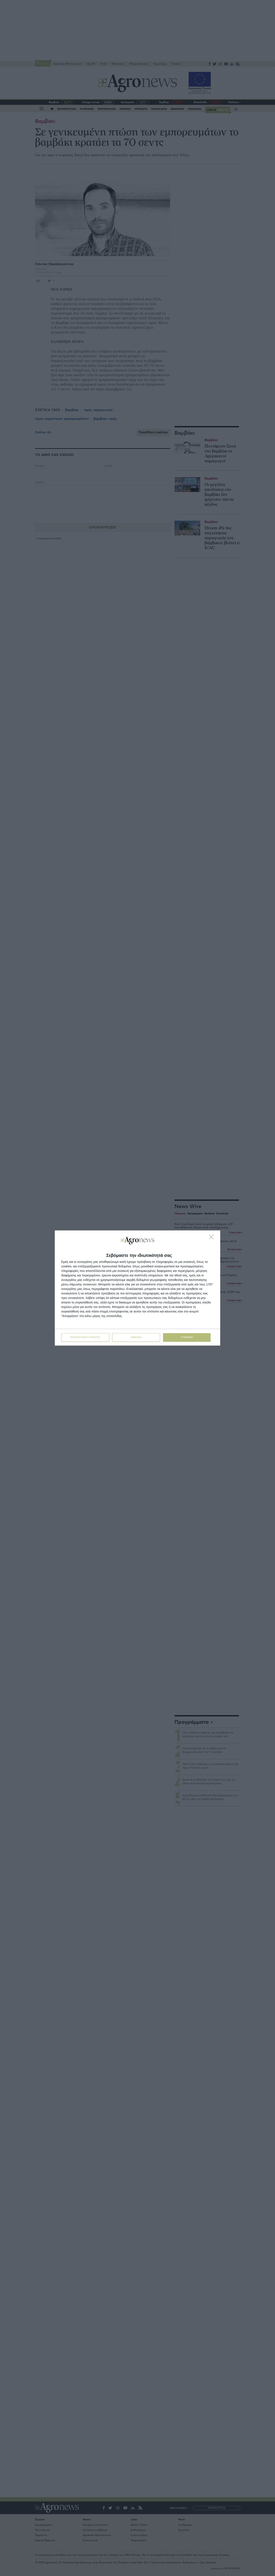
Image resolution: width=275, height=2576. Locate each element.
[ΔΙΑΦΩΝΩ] (212, 1238)
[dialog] (137, 1288)
